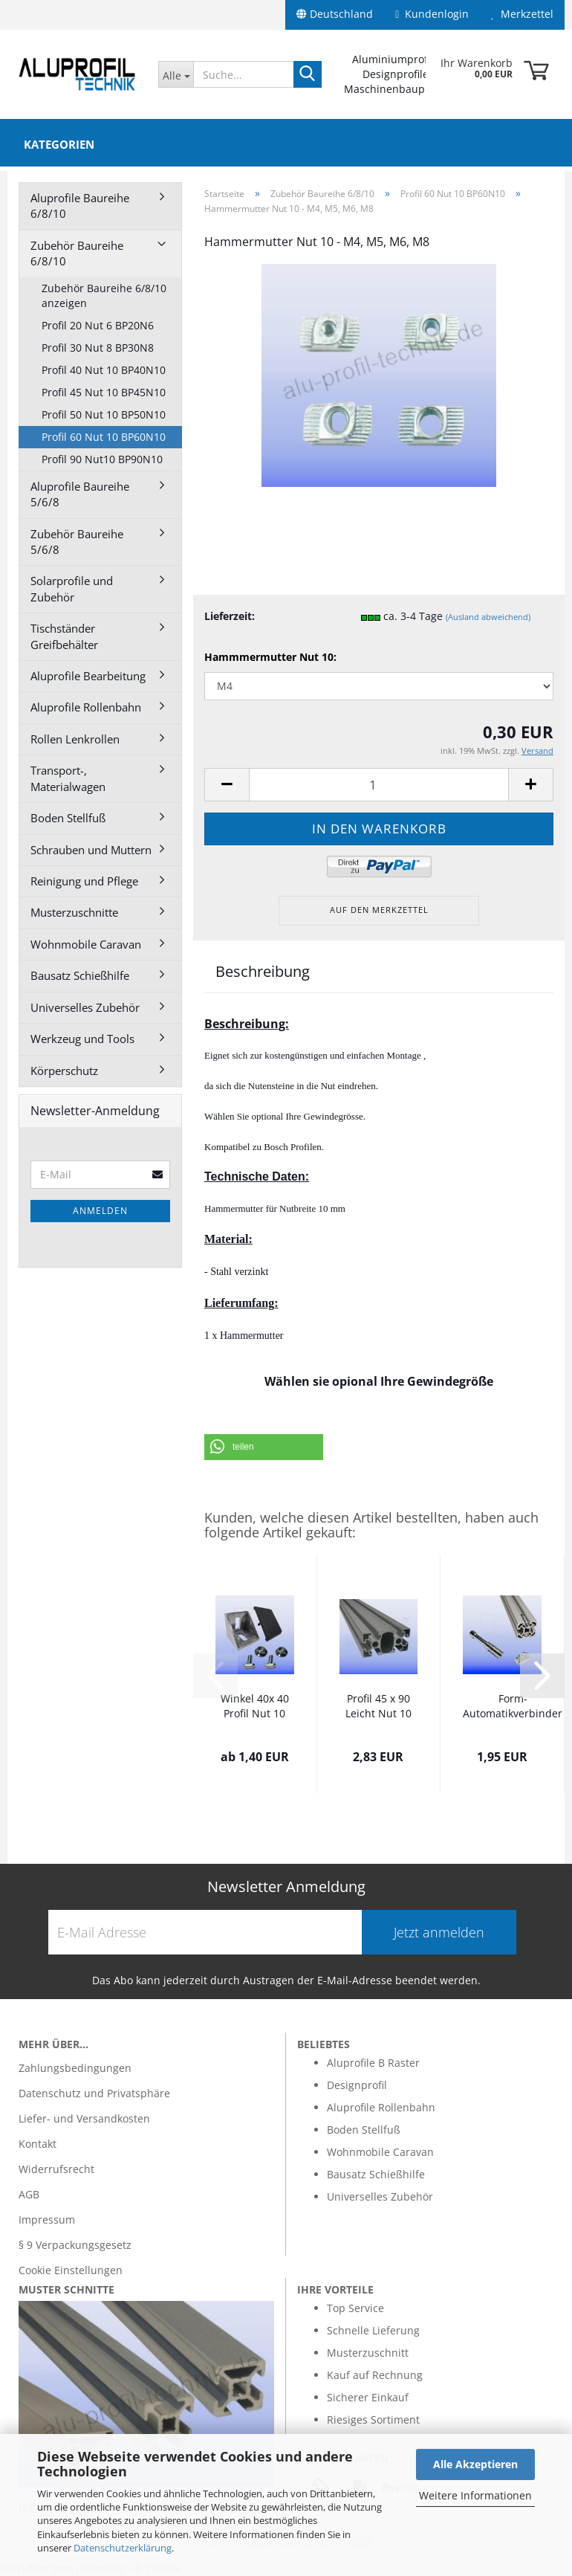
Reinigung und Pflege (84, 881)
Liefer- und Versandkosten (84, 2118)
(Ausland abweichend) (488, 616)
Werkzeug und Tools (82, 1038)
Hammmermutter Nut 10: (270, 657)
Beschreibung (262, 971)
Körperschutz (64, 1070)
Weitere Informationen (475, 2495)
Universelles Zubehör (85, 1007)
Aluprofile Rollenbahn (85, 707)
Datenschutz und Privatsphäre (94, 2093)
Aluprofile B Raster (373, 2063)
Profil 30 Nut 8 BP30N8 (98, 347)
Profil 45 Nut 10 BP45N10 (104, 392)
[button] (263, 1447)
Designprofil (357, 2085)
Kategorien (59, 144)
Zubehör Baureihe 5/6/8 (76, 541)
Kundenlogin (432, 14)
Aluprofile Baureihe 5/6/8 (79, 494)
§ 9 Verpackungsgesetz (75, 2245)
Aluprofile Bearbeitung (88, 675)
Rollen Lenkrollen (75, 739)
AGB (29, 2194)
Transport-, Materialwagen (67, 778)
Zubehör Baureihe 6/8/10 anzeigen (104, 295)
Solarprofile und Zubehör (71, 588)
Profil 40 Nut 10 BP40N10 (104, 370)
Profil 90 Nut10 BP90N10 (102, 459)
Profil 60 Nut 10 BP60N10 (104, 437)
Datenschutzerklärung (123, 2547)
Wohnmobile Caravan (85, 944)
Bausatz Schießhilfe (79, 975)
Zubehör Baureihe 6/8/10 (76, 253)
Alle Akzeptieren (475, 2464)
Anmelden (100, 1210)
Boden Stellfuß (67, 817)
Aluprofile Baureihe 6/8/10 (79, 205)
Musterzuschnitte (74, 912)
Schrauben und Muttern (91, 849)
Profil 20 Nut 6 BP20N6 (98, 325)
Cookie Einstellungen (71, 2270)
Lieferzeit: (229, 616)
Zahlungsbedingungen (75, 2068)
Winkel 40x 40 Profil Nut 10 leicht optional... (255, 1707)
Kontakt (37, 2144)
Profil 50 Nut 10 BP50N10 (104, 414)
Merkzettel (522, 14)
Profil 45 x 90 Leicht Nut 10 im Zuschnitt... (378, 1707)
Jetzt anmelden (439, 1932)
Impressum (47, 2219)
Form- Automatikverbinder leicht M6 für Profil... (512, 1707)
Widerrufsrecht (56, 2169)
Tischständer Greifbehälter (64, 636)
